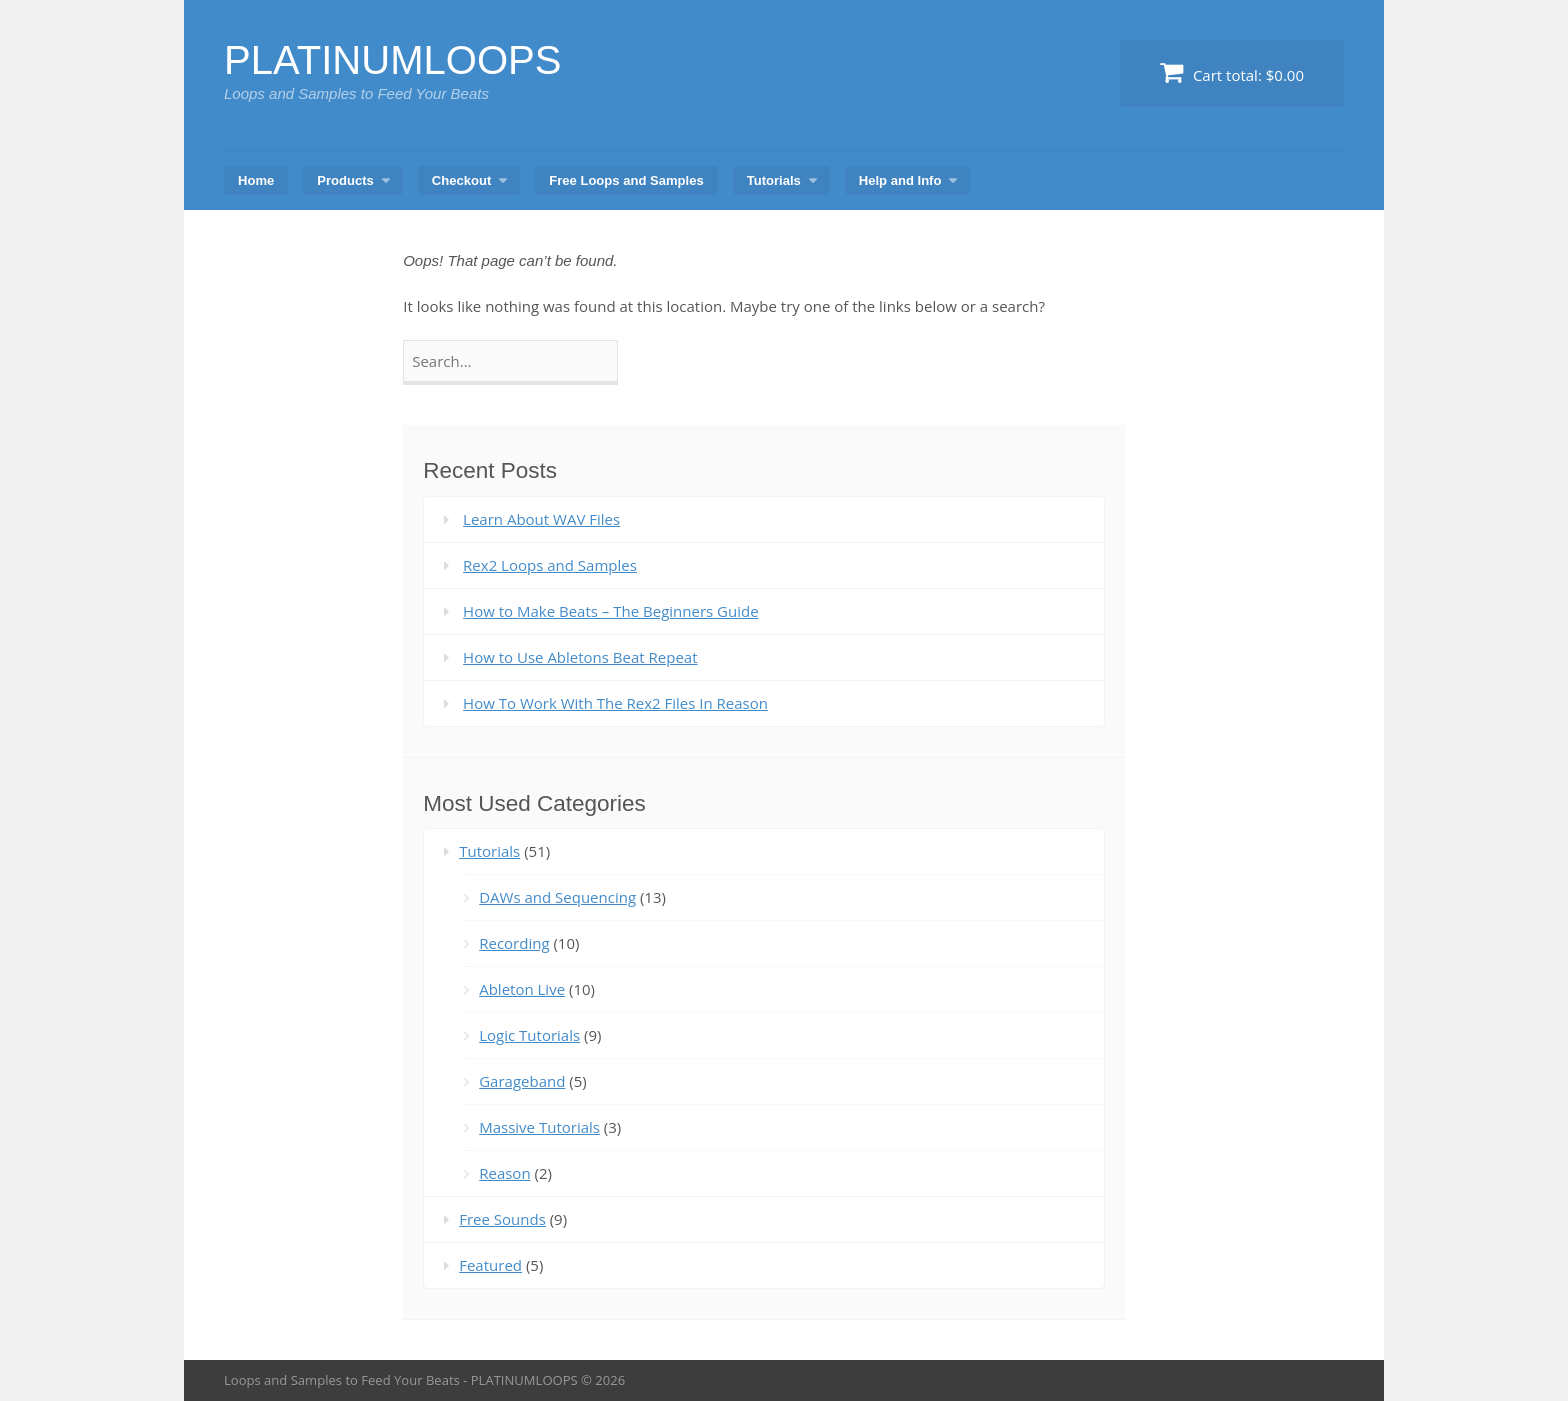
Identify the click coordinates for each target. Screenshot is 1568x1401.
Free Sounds (502, 1219)
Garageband (522, 1081)
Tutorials (774, 180)
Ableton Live (522, 989)
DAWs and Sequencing (557, 897)
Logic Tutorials (529, 1035)
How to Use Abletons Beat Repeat (580, 657)
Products (345, 180)
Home (256, 180)
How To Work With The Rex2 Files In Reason (615, 703)
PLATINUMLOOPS (393, 60)
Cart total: (1232, 72)
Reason (504, 1173)
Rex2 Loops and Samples (550, 565)
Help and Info (900, 180)
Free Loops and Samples (626, 180)
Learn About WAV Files (541, 519)
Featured (490, 1265)
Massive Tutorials (539, 1127)
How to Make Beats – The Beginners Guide (610, 611)
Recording (514, 943)
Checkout (461, 180)
